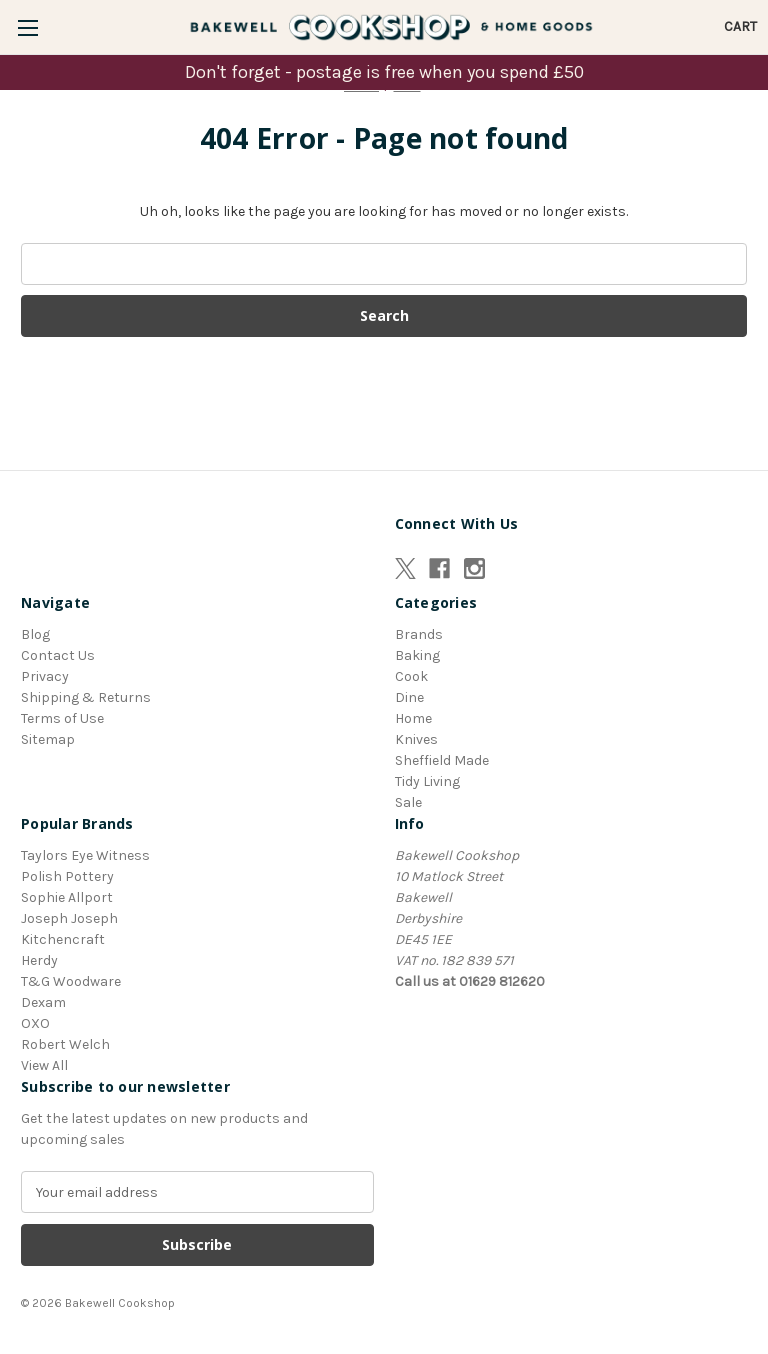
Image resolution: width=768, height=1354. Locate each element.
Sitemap (48, 739)
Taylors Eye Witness (85, 855)
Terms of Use (62, 718)
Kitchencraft (63, 939)
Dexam (43, 1002)
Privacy (45, 676)
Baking (417, 655)
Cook (411, 676)
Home (413, 718)
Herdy (39, 960)
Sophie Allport (67, 897)
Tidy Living (427, 781)
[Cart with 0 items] (740, 26)
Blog (35, 634)
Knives (416, 739)
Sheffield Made (442, 760)
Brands (419, 634)
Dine (409, 697)
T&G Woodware (71, 981)
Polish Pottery (67, 876)
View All (44, 1065)
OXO (35, 1023)
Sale (408, 802)
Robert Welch (65, 1044)
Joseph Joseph (69, 918)
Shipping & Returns (86, 697)
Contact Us (58, 655)
